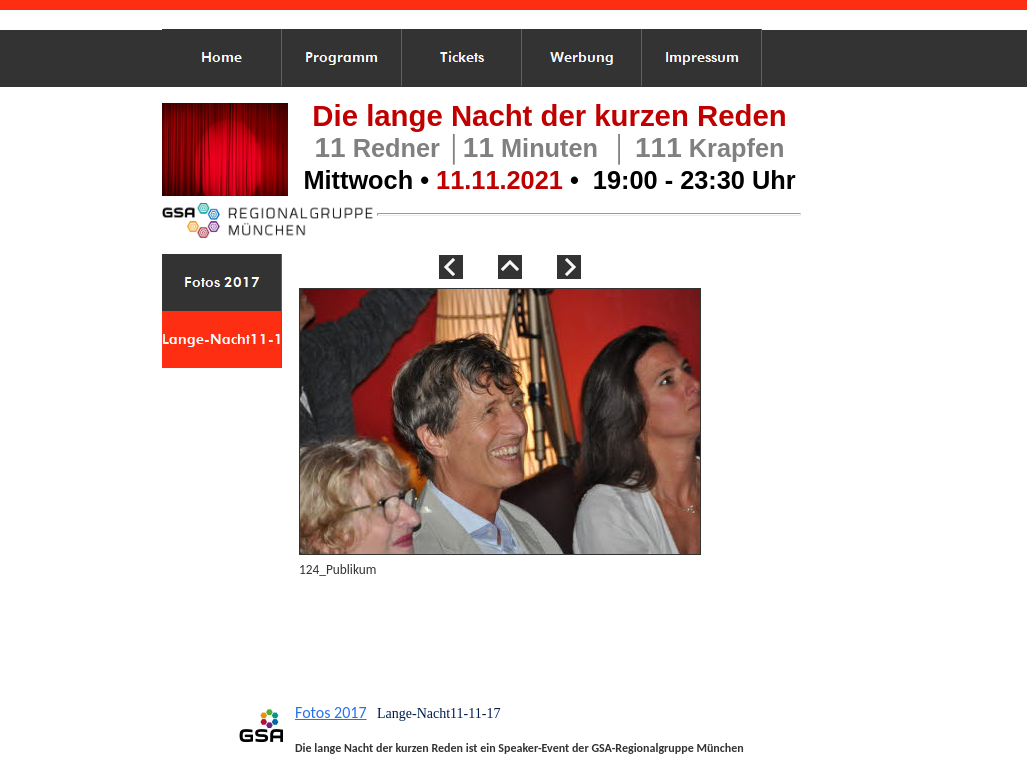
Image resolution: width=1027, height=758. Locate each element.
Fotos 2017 (331, 712)
